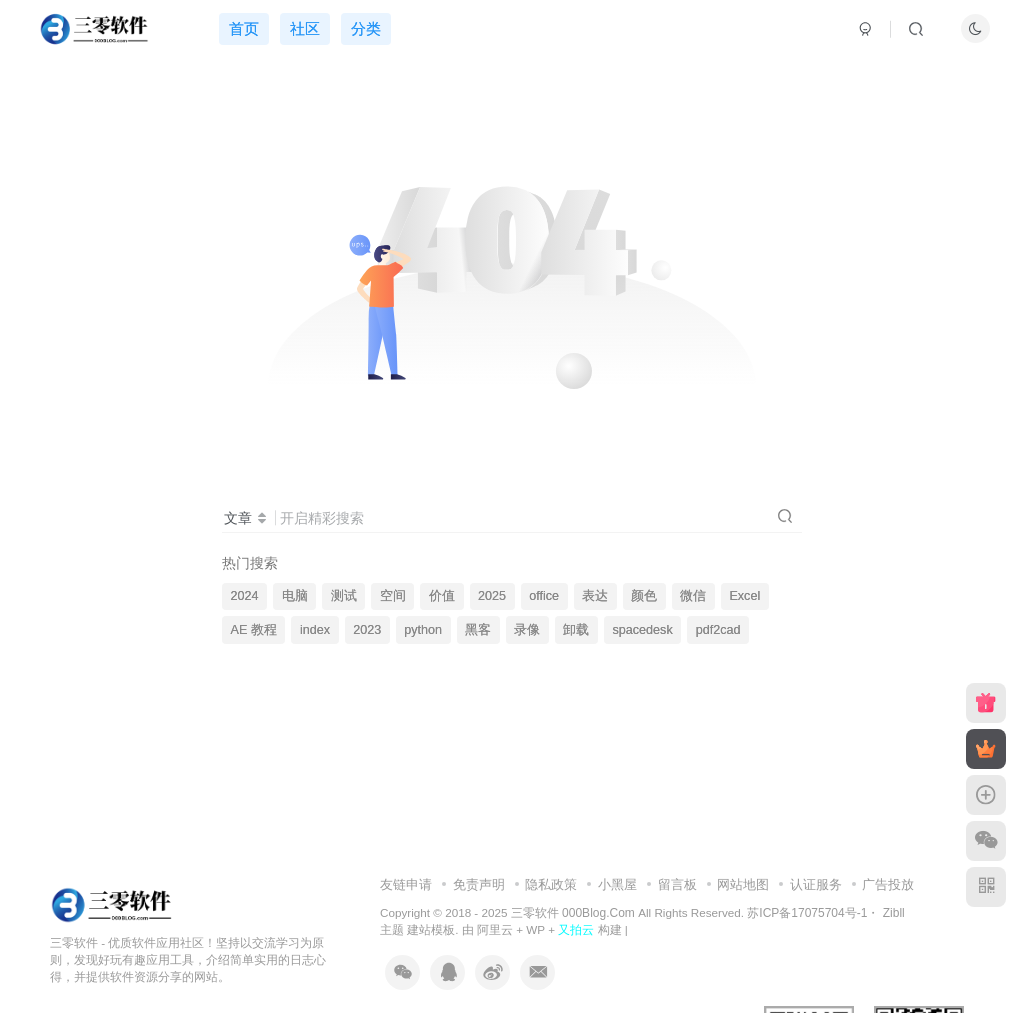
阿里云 (495, 929)
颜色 (644, 596)
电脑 (295, 596)
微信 (693, 596)
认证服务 (816, 884)
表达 (595, 596)
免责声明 (479, 884)
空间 (393, 596)
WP (535, 929)
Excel (744, 596)
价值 (442, 596)
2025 (492, 596)
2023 (367, 630)
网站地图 (743, 884)
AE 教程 (254, 630)
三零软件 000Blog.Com (574, 913)
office (544, 596)
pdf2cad (718, 630)
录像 (527, 630)
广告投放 (888, 884)
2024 (245, 596)
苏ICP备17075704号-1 (807, 913)
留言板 (677, 884)
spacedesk (642, 630)
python (423, 630)
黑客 (478, 630)
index (315, 630)
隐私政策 (551, 884)
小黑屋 (617, 884)
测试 (344, 596)
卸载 (576, 630)
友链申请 (406, 884)
